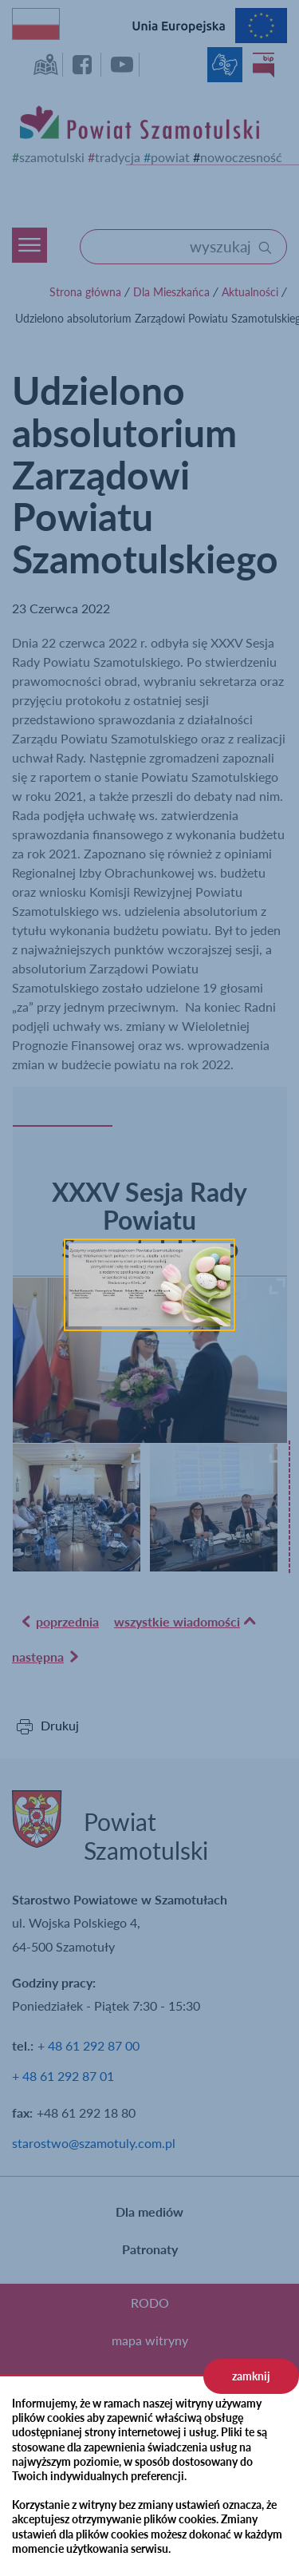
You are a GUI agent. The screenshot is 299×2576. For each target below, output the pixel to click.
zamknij (251, 2376)
